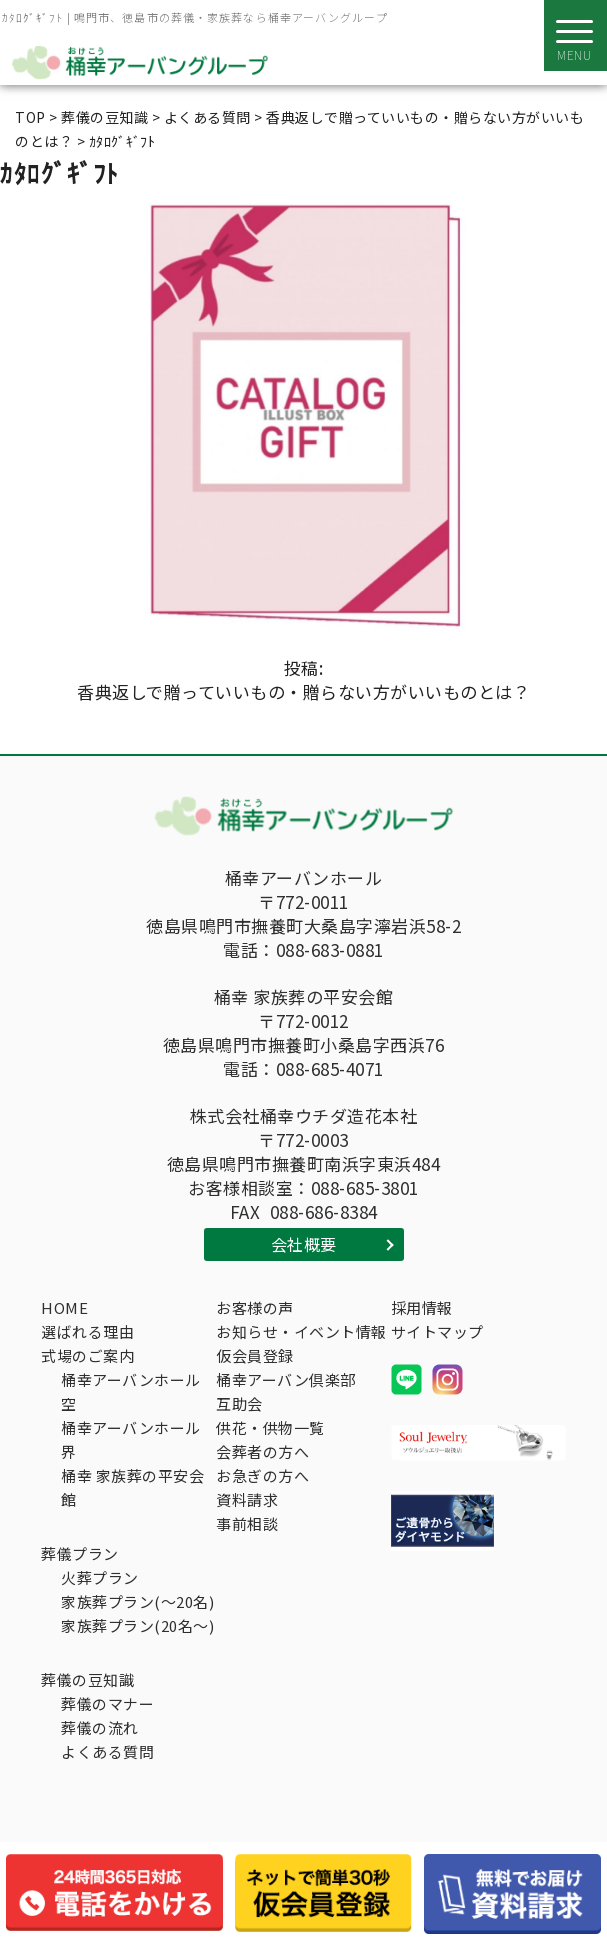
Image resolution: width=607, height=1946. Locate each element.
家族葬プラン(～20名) (137, 1601)
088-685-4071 (330, 1069)
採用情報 (422, 1307)
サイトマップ (437, 1331)
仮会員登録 (255, 1355)
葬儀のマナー (107, 1703)
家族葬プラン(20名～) (137, 1625)
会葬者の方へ (262, 1451)
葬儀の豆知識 (87, 1679)
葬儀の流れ (100, 1727)
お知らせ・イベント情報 (301, 1331)
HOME (64, 1307)
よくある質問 (107, 1751)
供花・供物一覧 (270, 1427)
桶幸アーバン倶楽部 (286, 1379)
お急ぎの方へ (262, 1475)
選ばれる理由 (87, 1331)
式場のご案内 (87, 1355)
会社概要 (304, 1244)
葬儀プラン (80, 1553)
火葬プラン (100, 1577)
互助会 (239, 1403)
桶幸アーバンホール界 (131, 1439)
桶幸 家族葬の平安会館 (132, 1487)
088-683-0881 (330, 950)
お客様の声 (255, 1307)
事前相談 (247, 1523)
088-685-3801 (365, 1188)
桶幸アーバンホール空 (131, 1391)
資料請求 (247, 1499)
